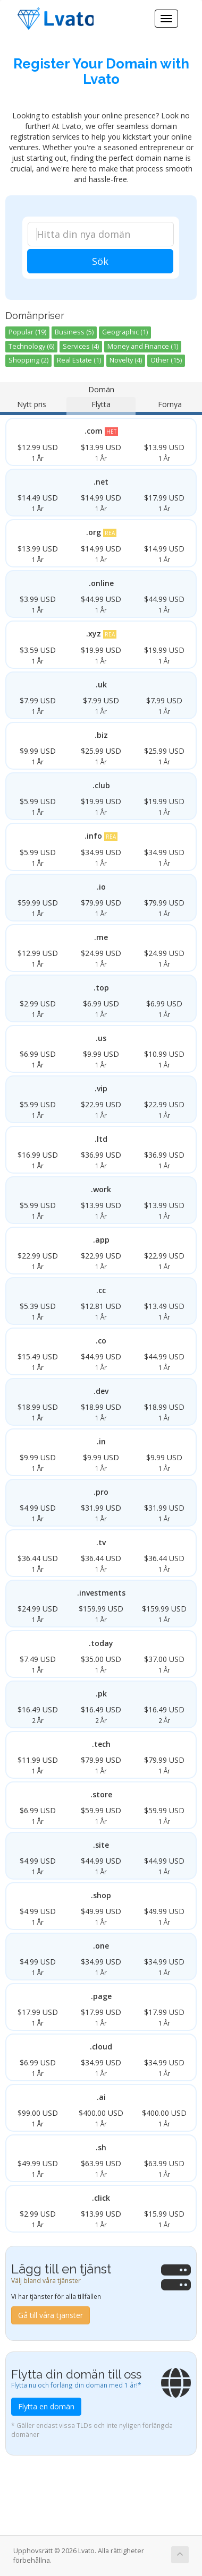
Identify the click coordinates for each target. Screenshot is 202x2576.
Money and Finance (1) (142, 346)
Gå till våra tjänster (50, 2315)
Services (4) (81, 346)
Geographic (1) (125, 332)
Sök (100, 261)
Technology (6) (31, 346)
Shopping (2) (28, 360)
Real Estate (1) (79, 360)
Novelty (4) (126, 360)
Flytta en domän (46, 2406)
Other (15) (166, 360)
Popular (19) (27, 332)
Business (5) (74, 332)
